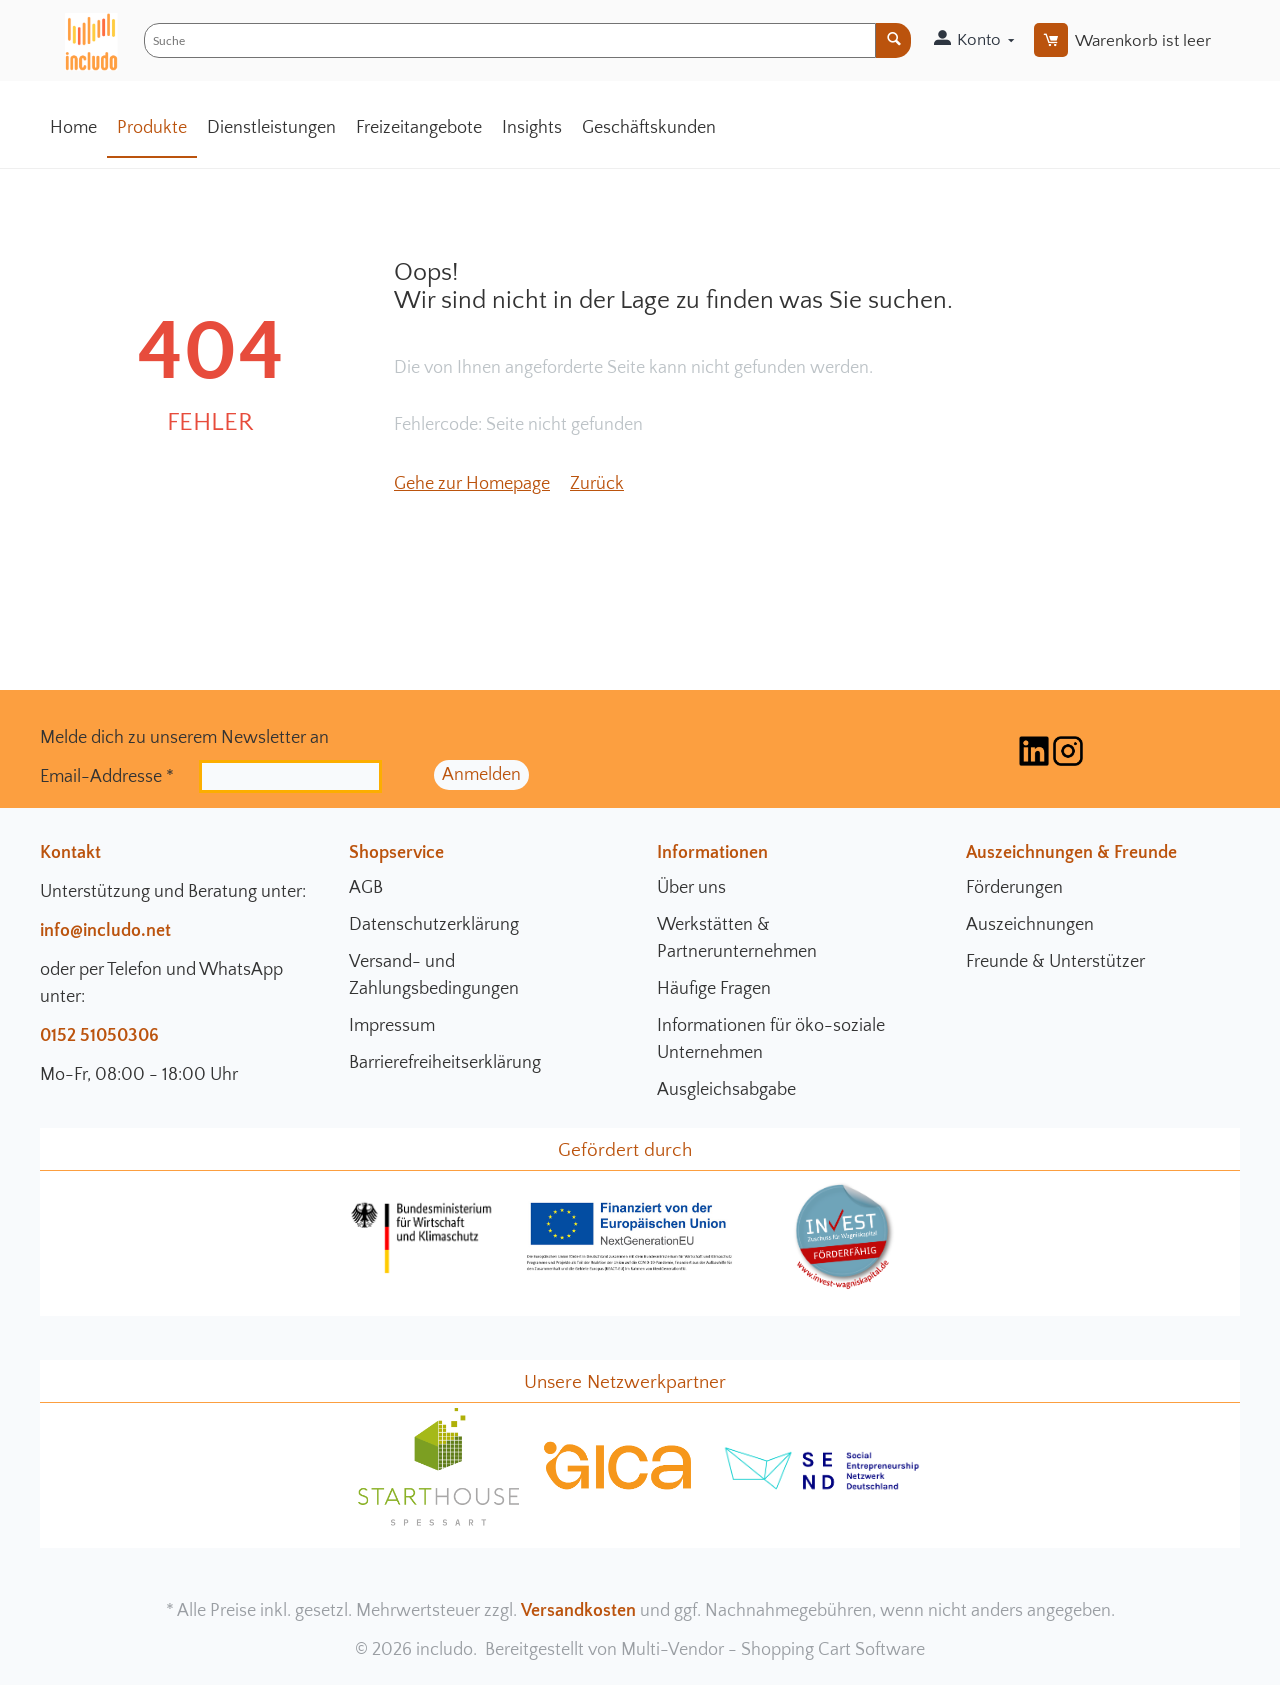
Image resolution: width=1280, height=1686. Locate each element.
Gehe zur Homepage (472, 484)
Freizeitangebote (419, 128)
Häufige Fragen (714, 989)
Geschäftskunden (649, 128)
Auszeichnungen (1030, 925)
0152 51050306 (99, 1036)
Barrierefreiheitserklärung (445, 1063)
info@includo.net (105, 931)
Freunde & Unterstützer (1055, 962)
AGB (366, 888)
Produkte (152, 128)
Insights (532, 128)
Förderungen (1014, 888)
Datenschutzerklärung (434, 925)
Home (73, 128)
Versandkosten (578, 1611)
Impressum (392, 1026)
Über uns (691, 888)
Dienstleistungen (271, 128)
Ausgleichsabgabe (726, 1090)
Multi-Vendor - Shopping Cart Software (773, 1650)
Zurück (597, 484)
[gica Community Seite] (618, 1487)
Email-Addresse (107, 776)
